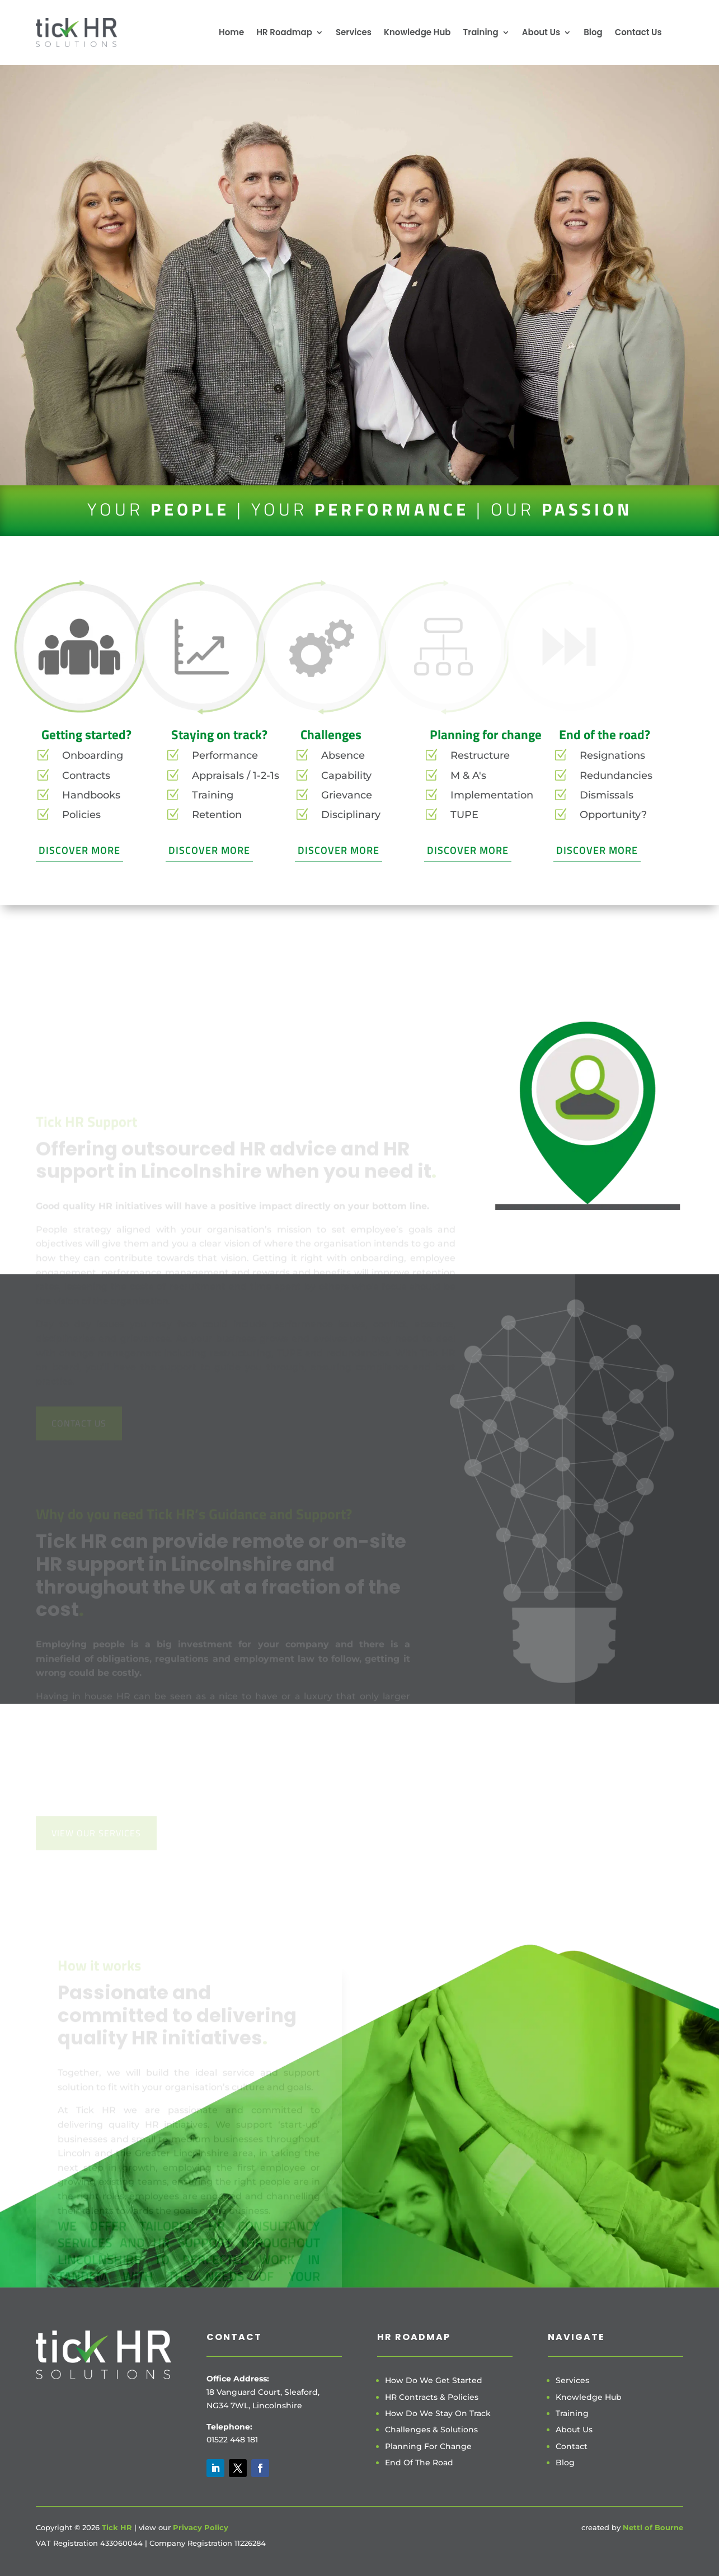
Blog (593, 32)
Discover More (79, 850)
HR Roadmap (284, 32)
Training (480, 32)
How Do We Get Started (433, 2380)
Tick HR (117, 2527)
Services (354, 32)
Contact (572, 2446)
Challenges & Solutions (431, 2429)
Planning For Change (428, 2446)
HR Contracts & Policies (431, 2397)
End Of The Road (419, 2462)
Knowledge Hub (417, 32)
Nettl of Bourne (653, 2527)
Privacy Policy (200, 2527)
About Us (541, 32)
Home (231, 32)
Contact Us (638, 32)
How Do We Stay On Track (438, 2413)
